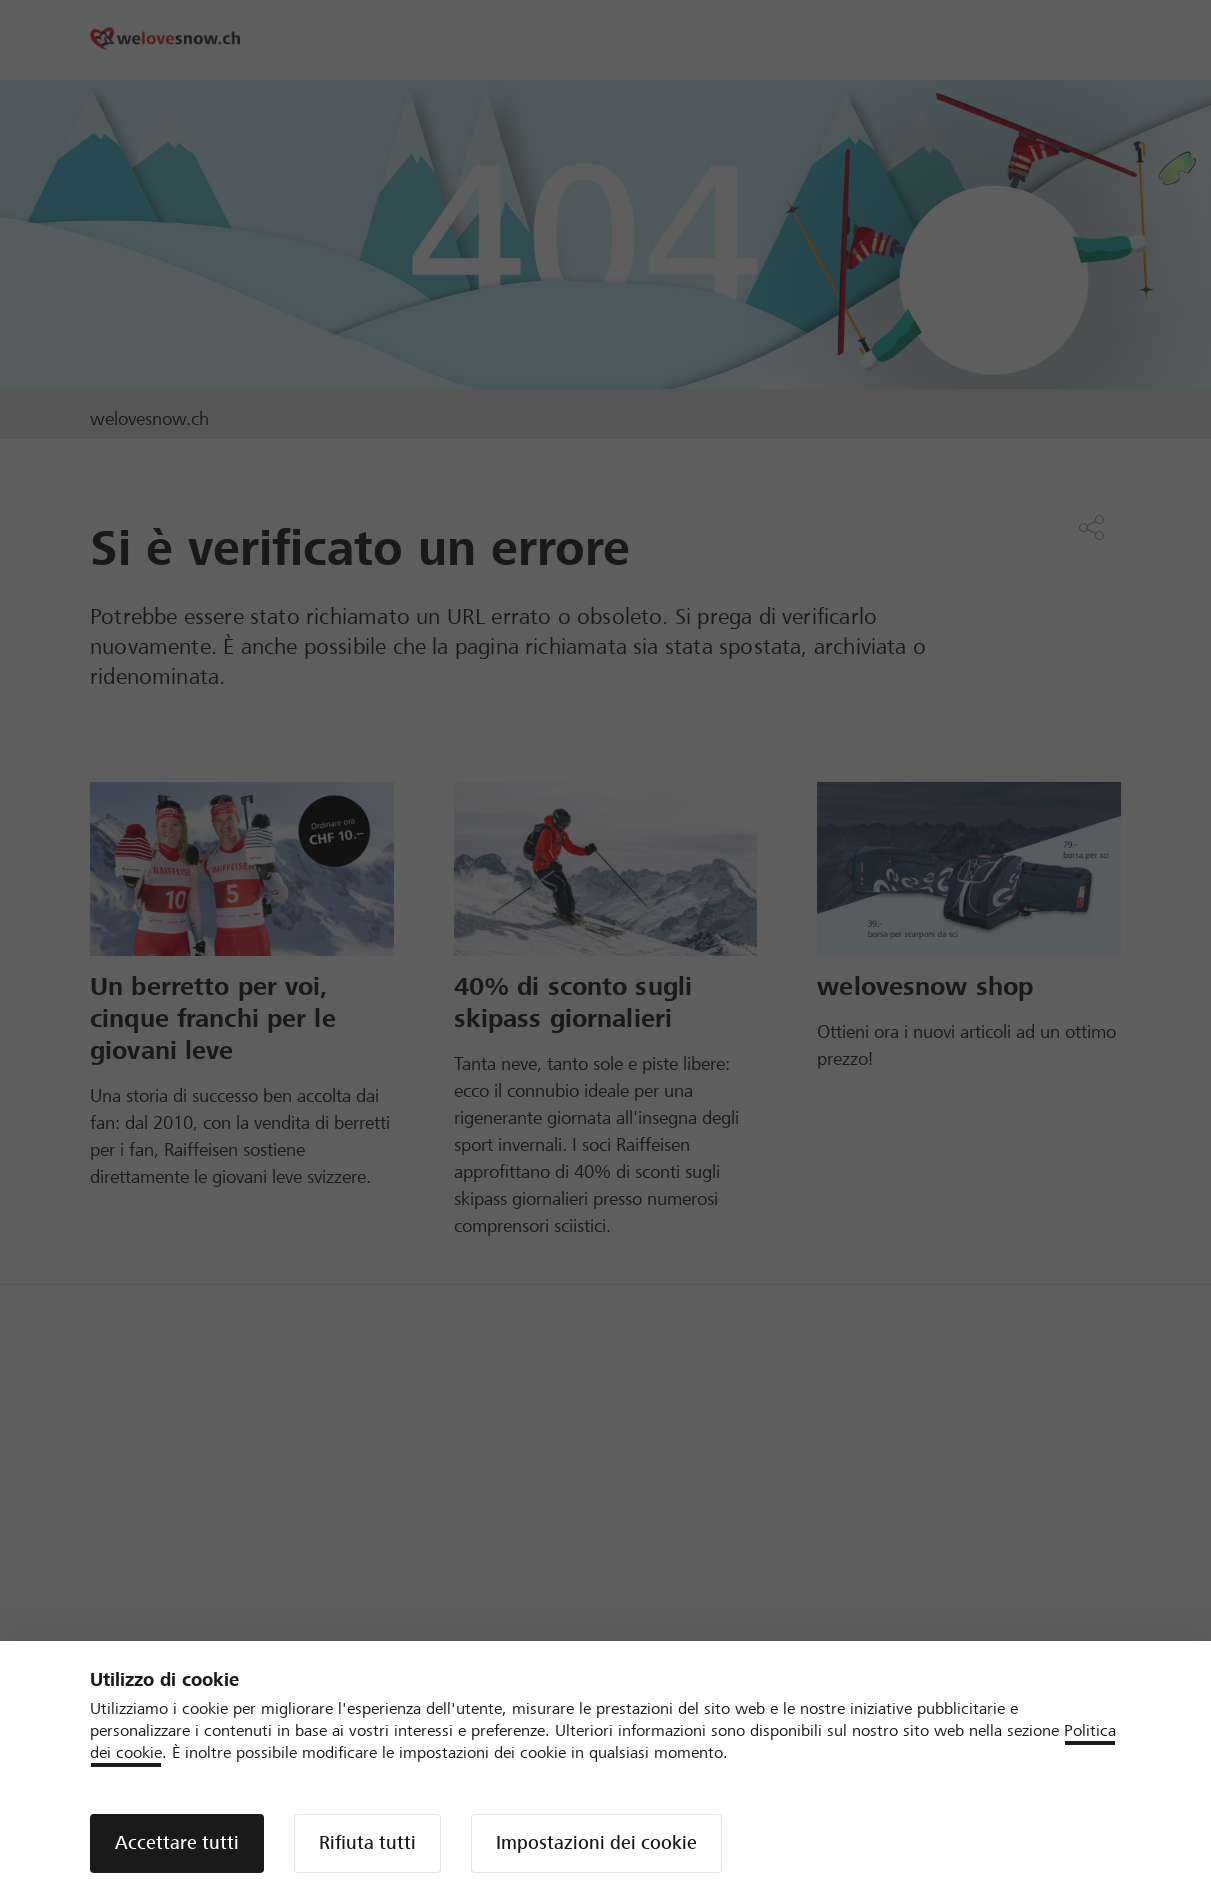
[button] (177, 1843)
